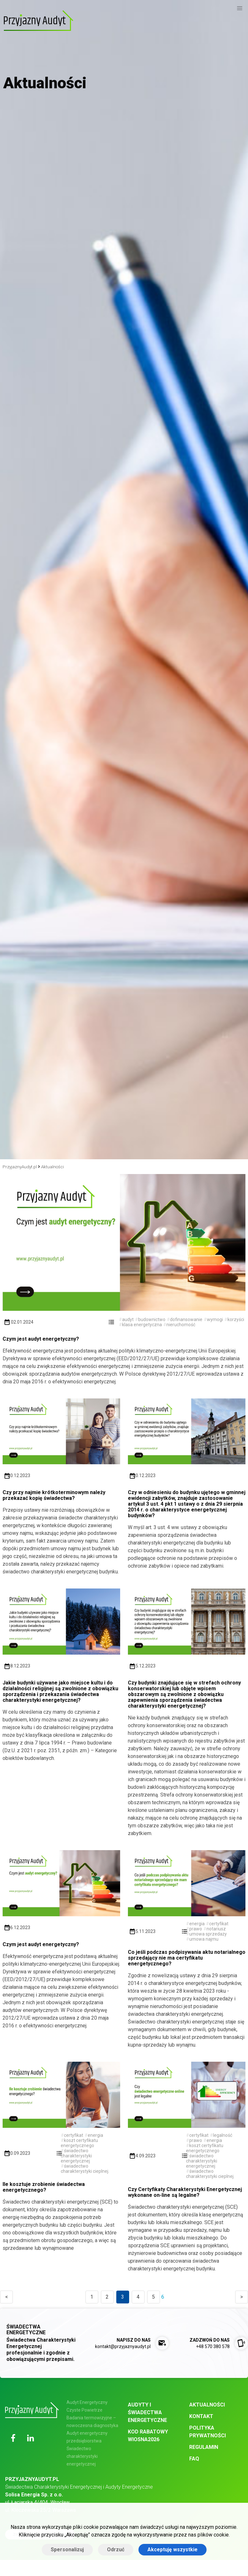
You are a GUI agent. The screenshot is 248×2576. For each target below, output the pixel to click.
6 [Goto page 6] (162, 2297)
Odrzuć (115, 2549)
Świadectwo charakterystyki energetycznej (82, 2456)
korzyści (235, 1319)
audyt (128, 1319)
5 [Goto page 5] (153, 2297)
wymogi (215, 1319)
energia (197, 1923)
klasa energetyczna (142, 1324)
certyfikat (218, 1923)
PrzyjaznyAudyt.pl (20, 1166)
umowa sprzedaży (208, 1933)
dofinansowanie (186, 1319)
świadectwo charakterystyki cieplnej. (85, 2168)
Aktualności (52, 1166)
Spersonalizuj (67, 2549)
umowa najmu (203, 1939)
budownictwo (151, 1319)
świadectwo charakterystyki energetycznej (76, 2155)
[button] (239, 8)
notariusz (216, 1928)
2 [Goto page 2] (107, 2297)
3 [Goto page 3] (122, 2297)
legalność (222, 2135)
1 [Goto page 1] (91, 2297)
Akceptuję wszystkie (172, 2549)
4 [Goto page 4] (138, 2297)
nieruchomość (180, 1324)
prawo (195, 1928)
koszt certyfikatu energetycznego (79, 2143)
